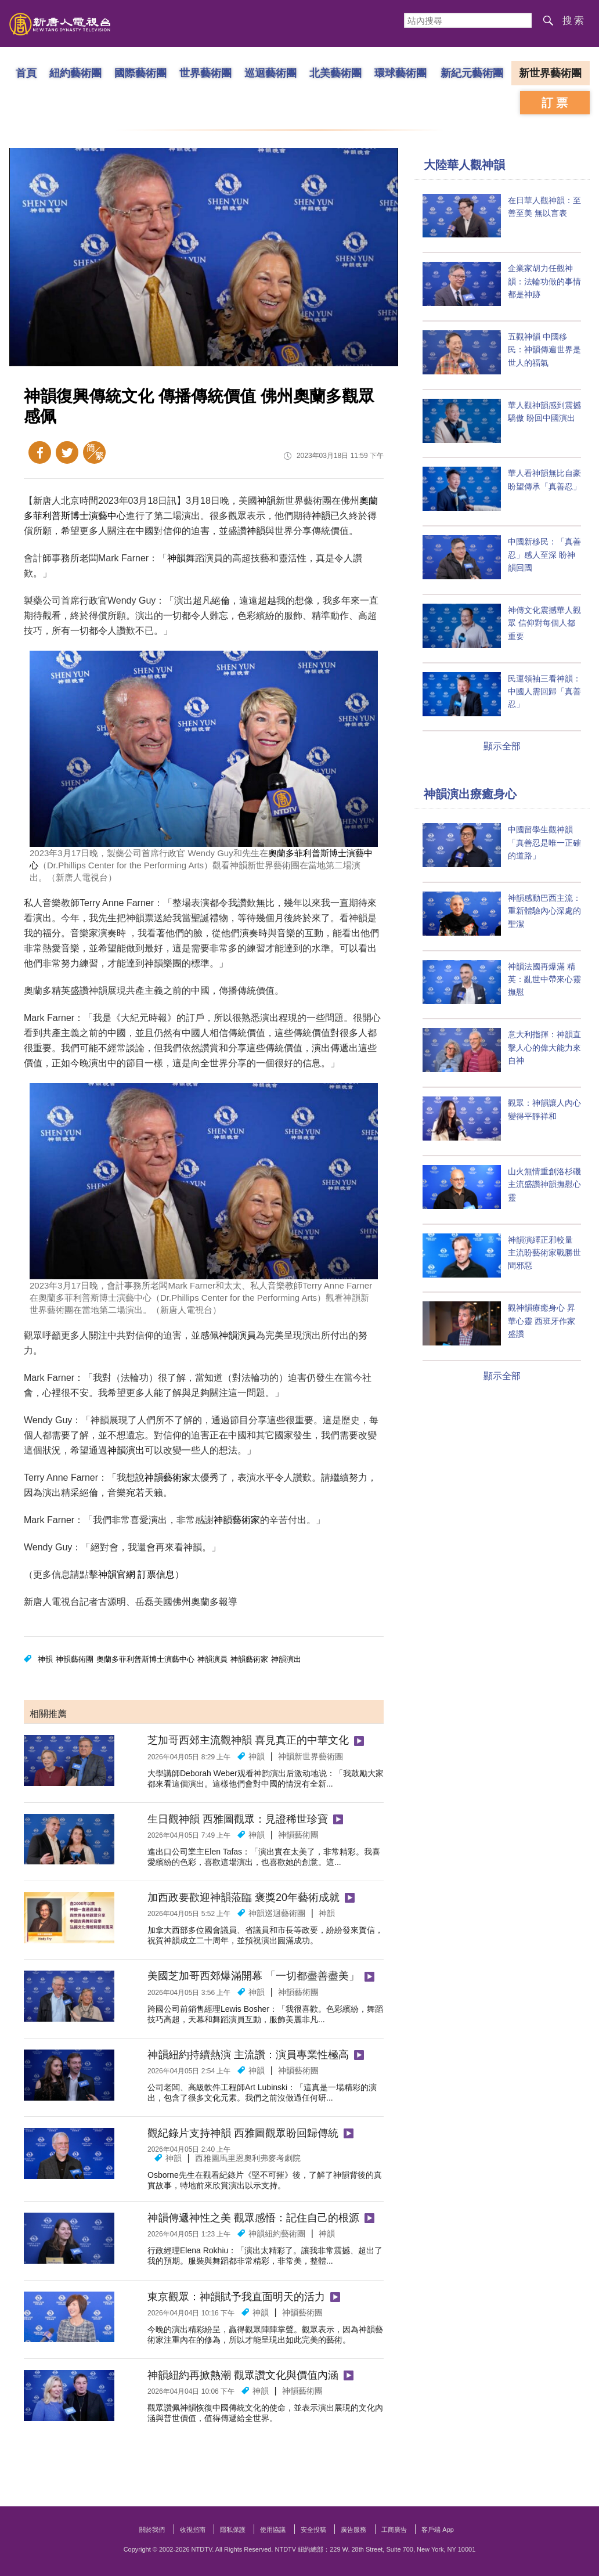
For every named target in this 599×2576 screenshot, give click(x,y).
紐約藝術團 (75, 72)
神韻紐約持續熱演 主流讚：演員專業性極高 (248, 2055)
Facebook (39, 452)
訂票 (556, 102)
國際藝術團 (140, 72)
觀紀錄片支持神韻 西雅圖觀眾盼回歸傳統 (242, 2133)
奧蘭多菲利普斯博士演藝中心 (145, 1659)
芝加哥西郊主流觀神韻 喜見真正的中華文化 (248, 1740)
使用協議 (273, 2529)
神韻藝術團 (74, 1659)
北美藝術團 (335, 72)
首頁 (26, 72)
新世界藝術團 (550, 72)
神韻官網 (116, 1574)
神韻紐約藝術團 (276, 2233)
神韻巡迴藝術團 (276, 1913)
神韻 (266, 501)
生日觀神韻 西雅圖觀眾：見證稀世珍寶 (237, 1819)
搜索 (574, 20)
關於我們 (152, 2529)
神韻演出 (126, 1450)
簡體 (94, 452)
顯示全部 (502, 746)
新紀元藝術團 (472, 72)
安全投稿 (313, 2529)
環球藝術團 (400, 72)
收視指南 (192, 2529)
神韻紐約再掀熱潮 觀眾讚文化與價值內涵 (242, 2375)
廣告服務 (353, 2529)
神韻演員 (237, 1335)
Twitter (67, 452)
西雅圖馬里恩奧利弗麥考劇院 (248, 2158)
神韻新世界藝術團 (310, 1756)
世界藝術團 (205, 72)
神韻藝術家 (168, 1477)
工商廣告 (394, 2529)
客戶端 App (437, 2529)
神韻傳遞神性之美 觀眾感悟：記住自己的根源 (253, 2218)
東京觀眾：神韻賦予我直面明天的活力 (236, 2297)
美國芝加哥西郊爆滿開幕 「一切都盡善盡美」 (253, 1976)
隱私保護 (233, 2529)
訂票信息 (156, 1574)
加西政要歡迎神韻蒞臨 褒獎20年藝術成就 (243, 1897)
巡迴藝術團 (270, 72)
